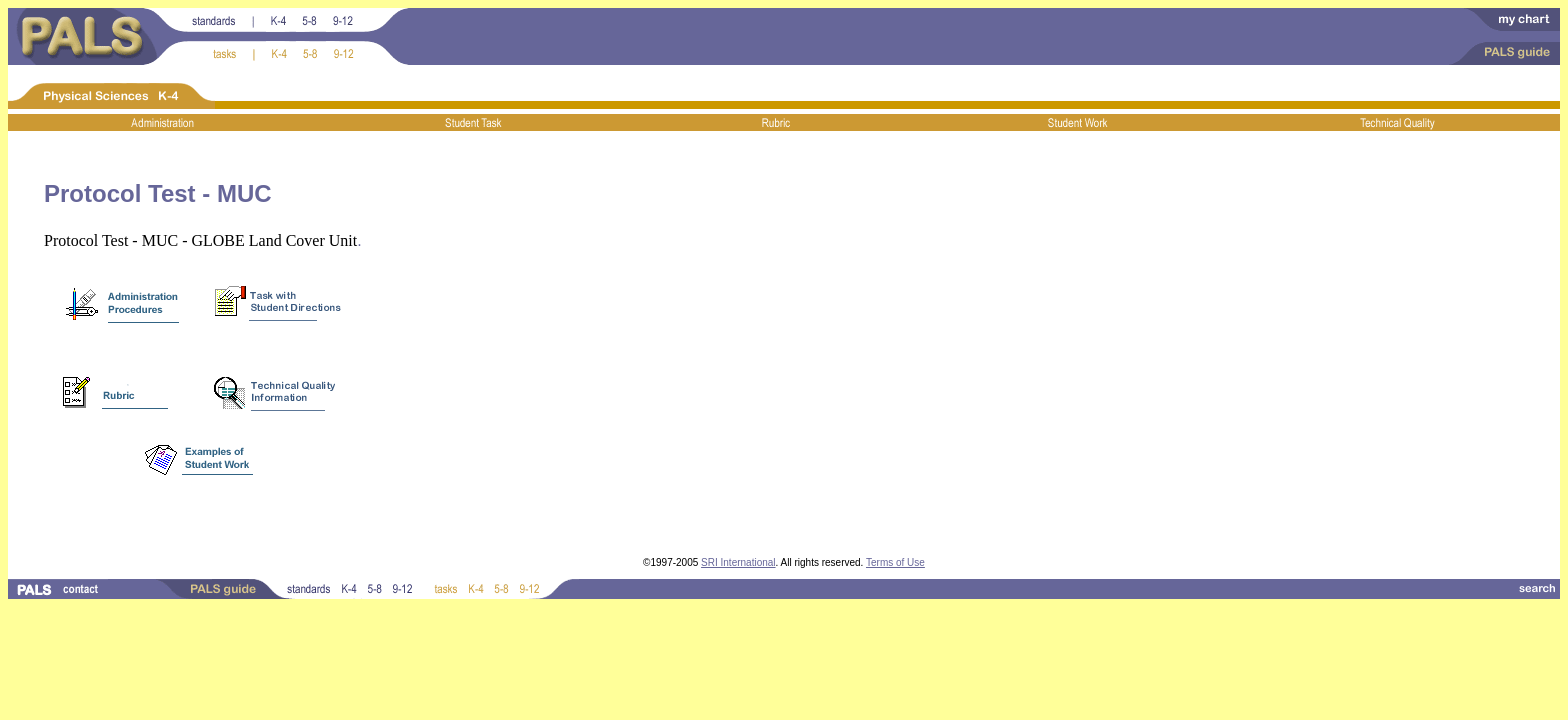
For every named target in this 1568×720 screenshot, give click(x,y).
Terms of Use (895, 562)
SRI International (738, 562)
